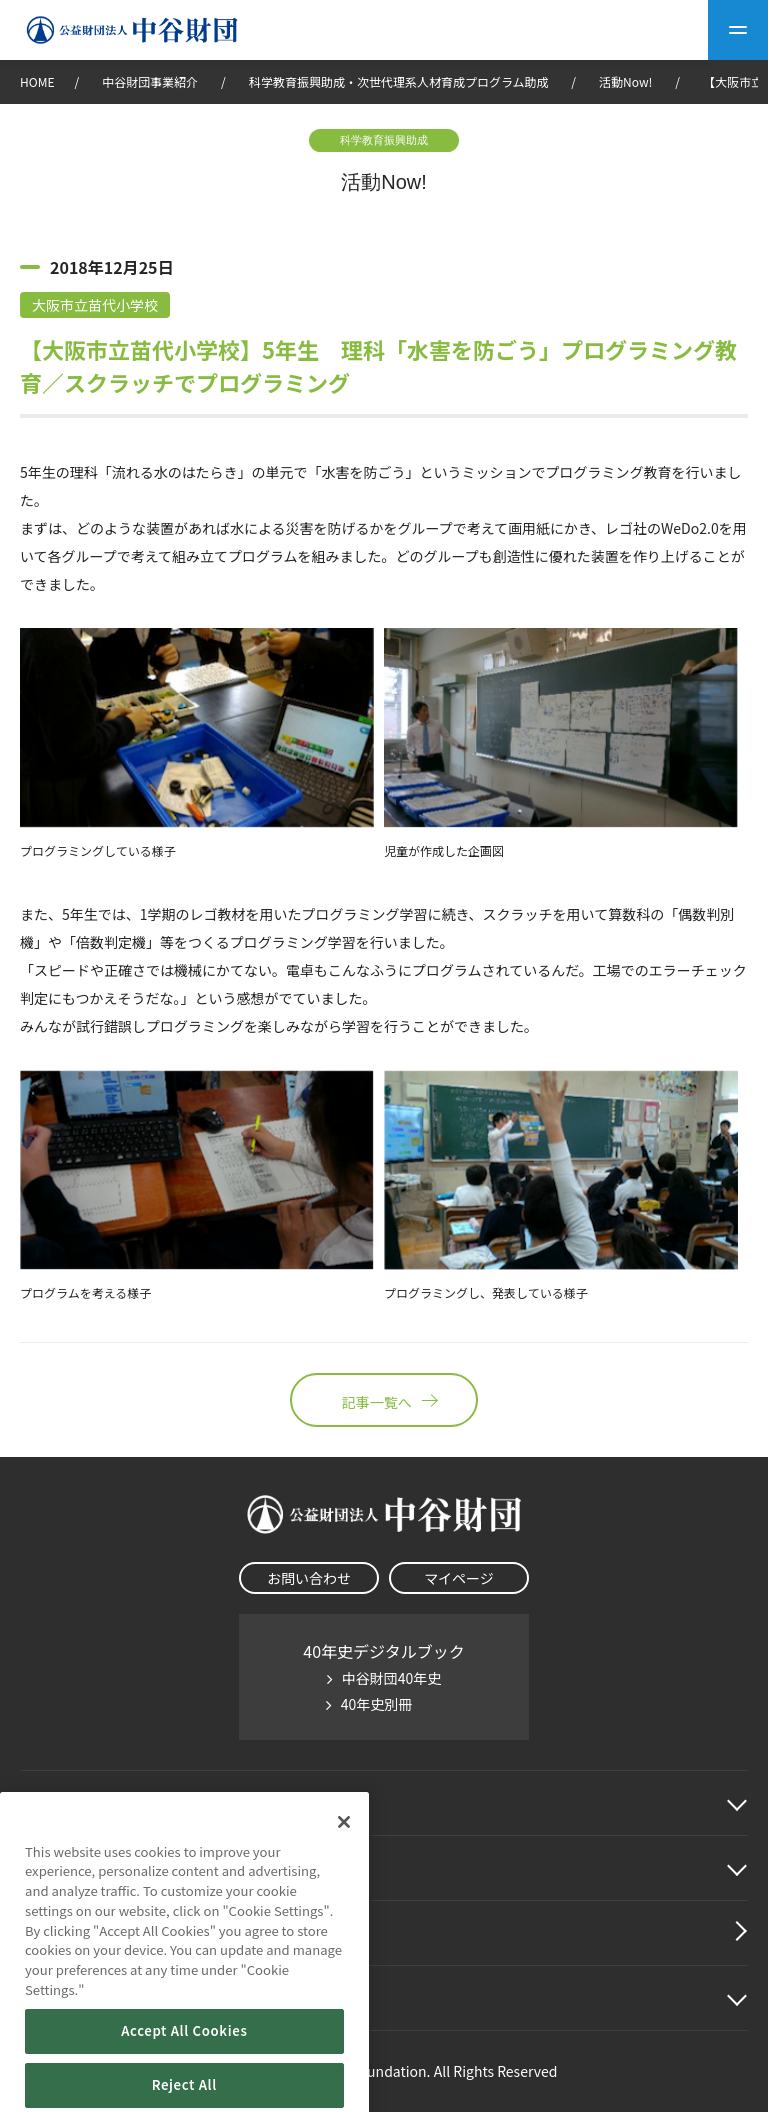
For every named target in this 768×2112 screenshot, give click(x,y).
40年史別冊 (377, 1704)
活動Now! (625, 81)
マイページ (459, 1578)
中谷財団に (84, 1803)
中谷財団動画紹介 (84, 1933)
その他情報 (60, 1998)
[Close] (344, 1868)
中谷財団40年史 (392, 1678)
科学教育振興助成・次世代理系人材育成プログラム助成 (399, 81)
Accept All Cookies (184, 2077)
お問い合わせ (309, 1578)
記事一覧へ (384, 1400)
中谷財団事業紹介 (151, 81)
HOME (37, 81)
